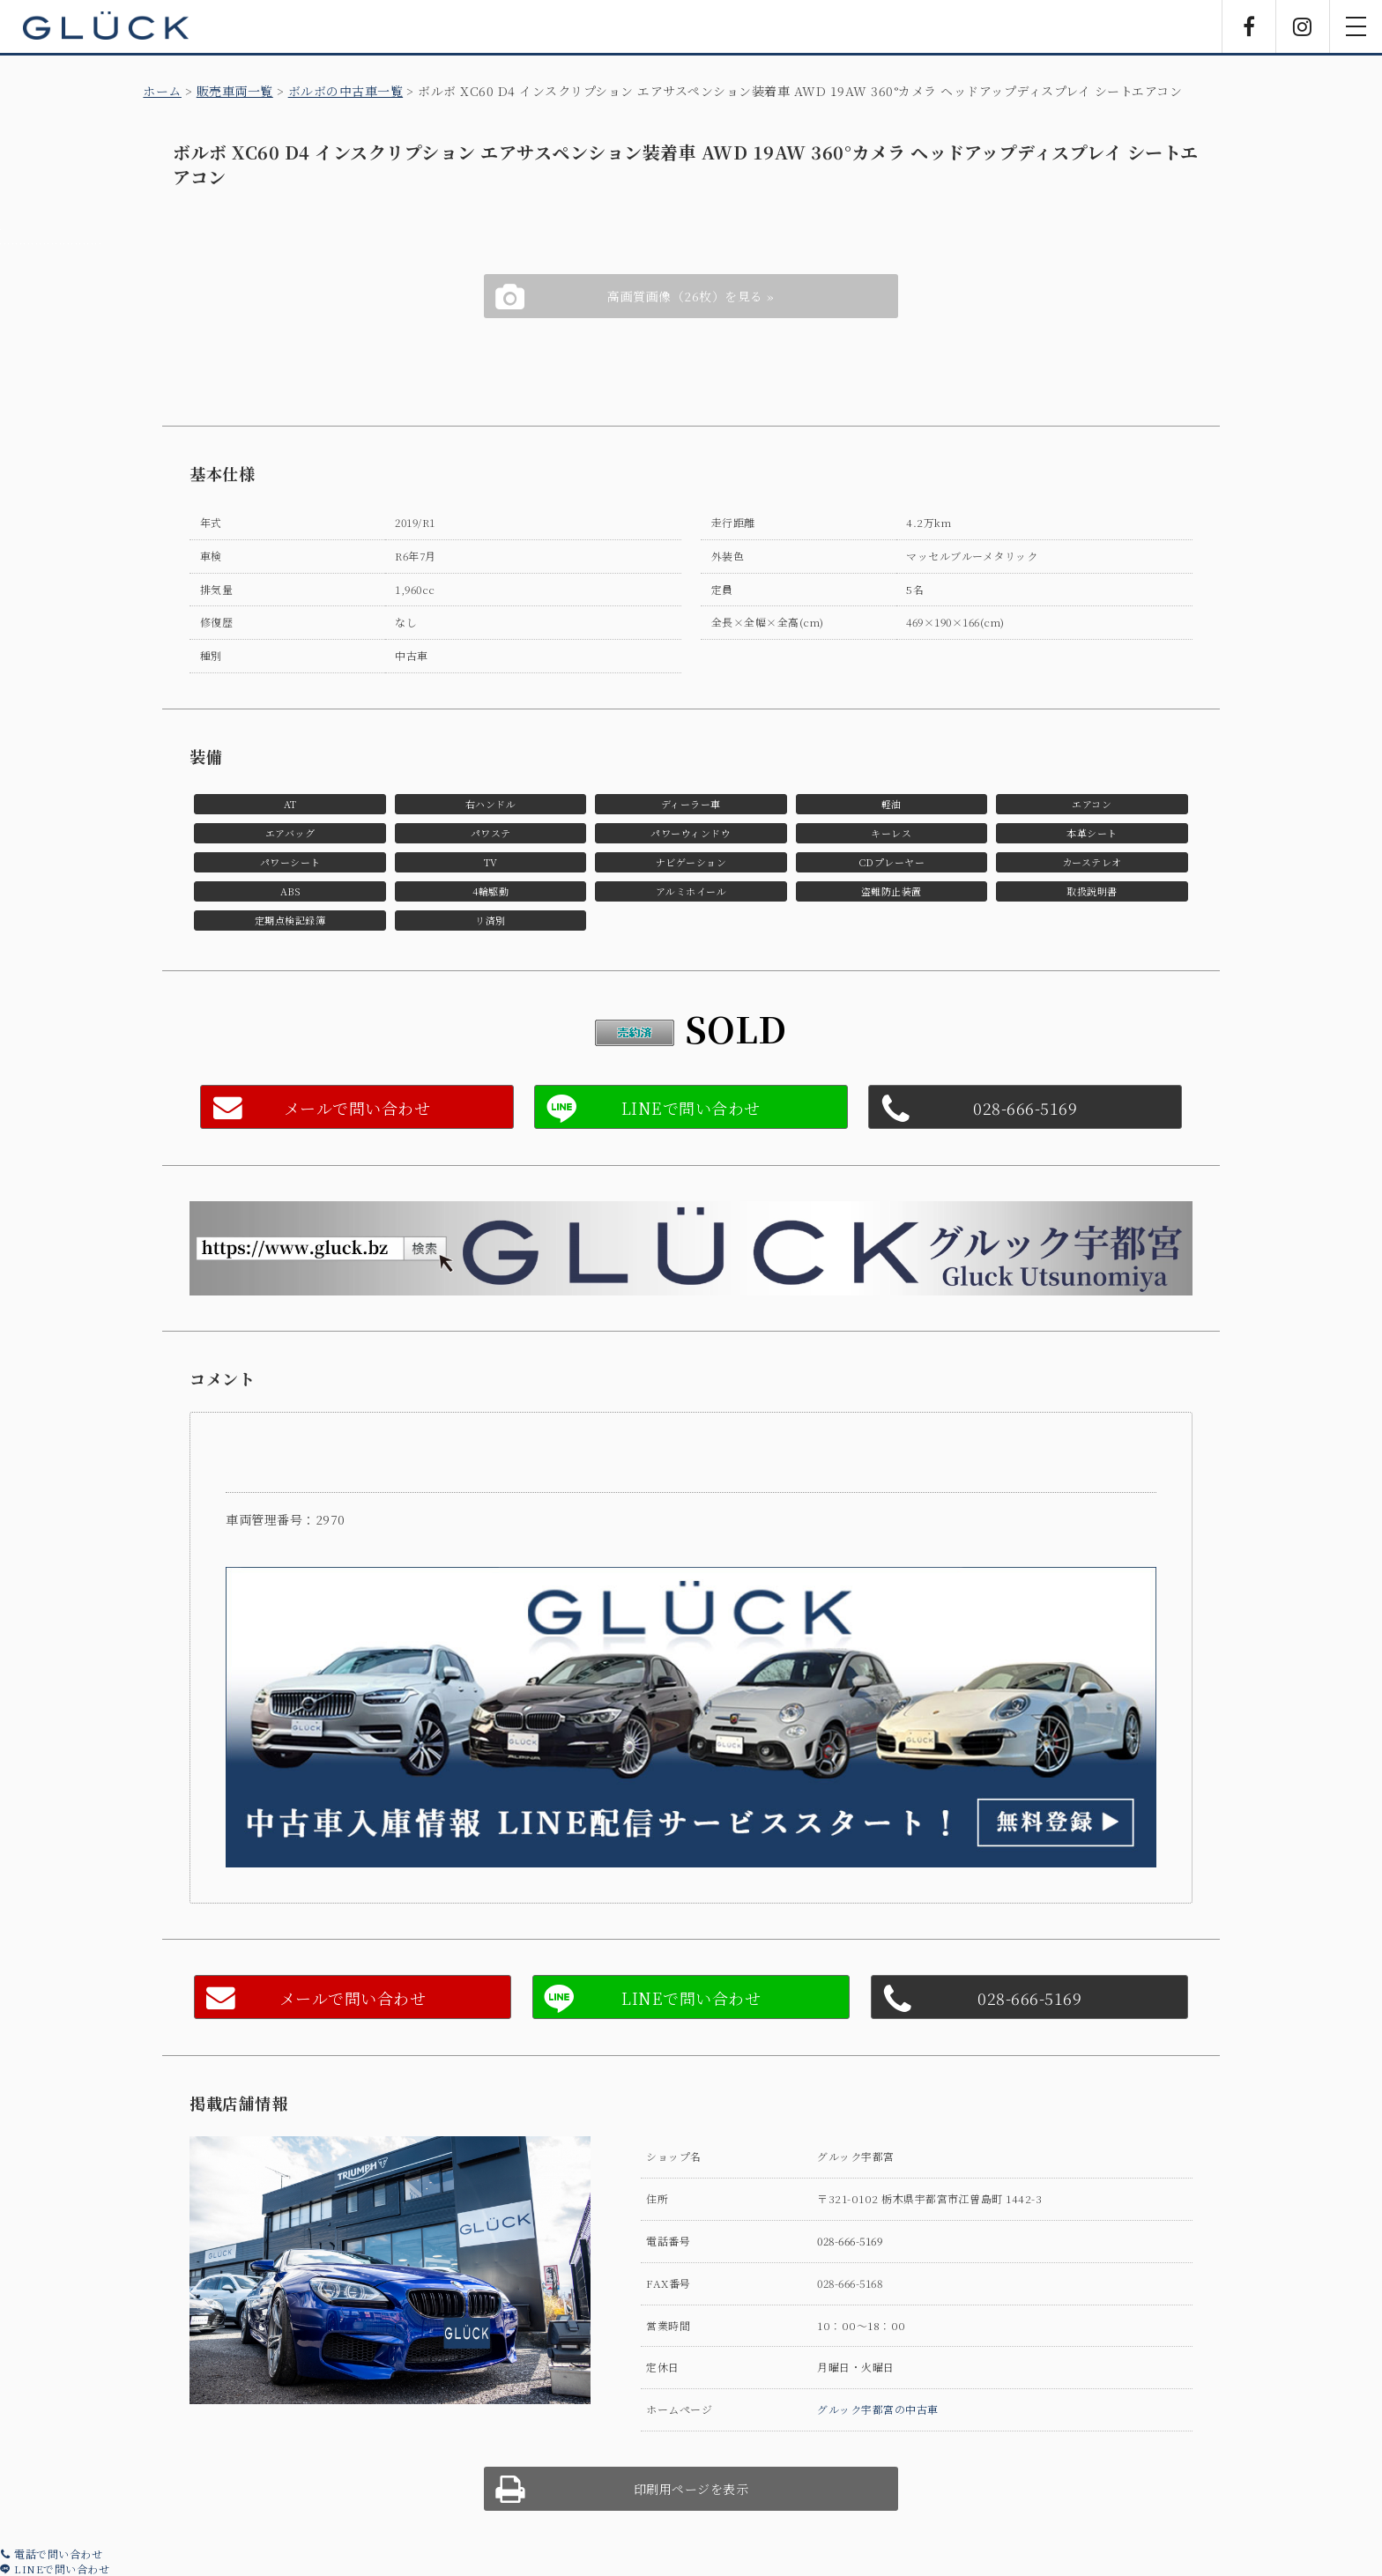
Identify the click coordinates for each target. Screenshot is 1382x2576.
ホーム (162, 91)
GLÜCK (106, 26)
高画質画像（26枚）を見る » (691, 296)
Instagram (1302, 26)
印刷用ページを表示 (691, 2489)
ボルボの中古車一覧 (346, 91)
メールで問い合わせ (357, 1107)
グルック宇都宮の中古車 (878, 2409)
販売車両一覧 (235, 91)
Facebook (1248, 26)
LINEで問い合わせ (54, 2568)
